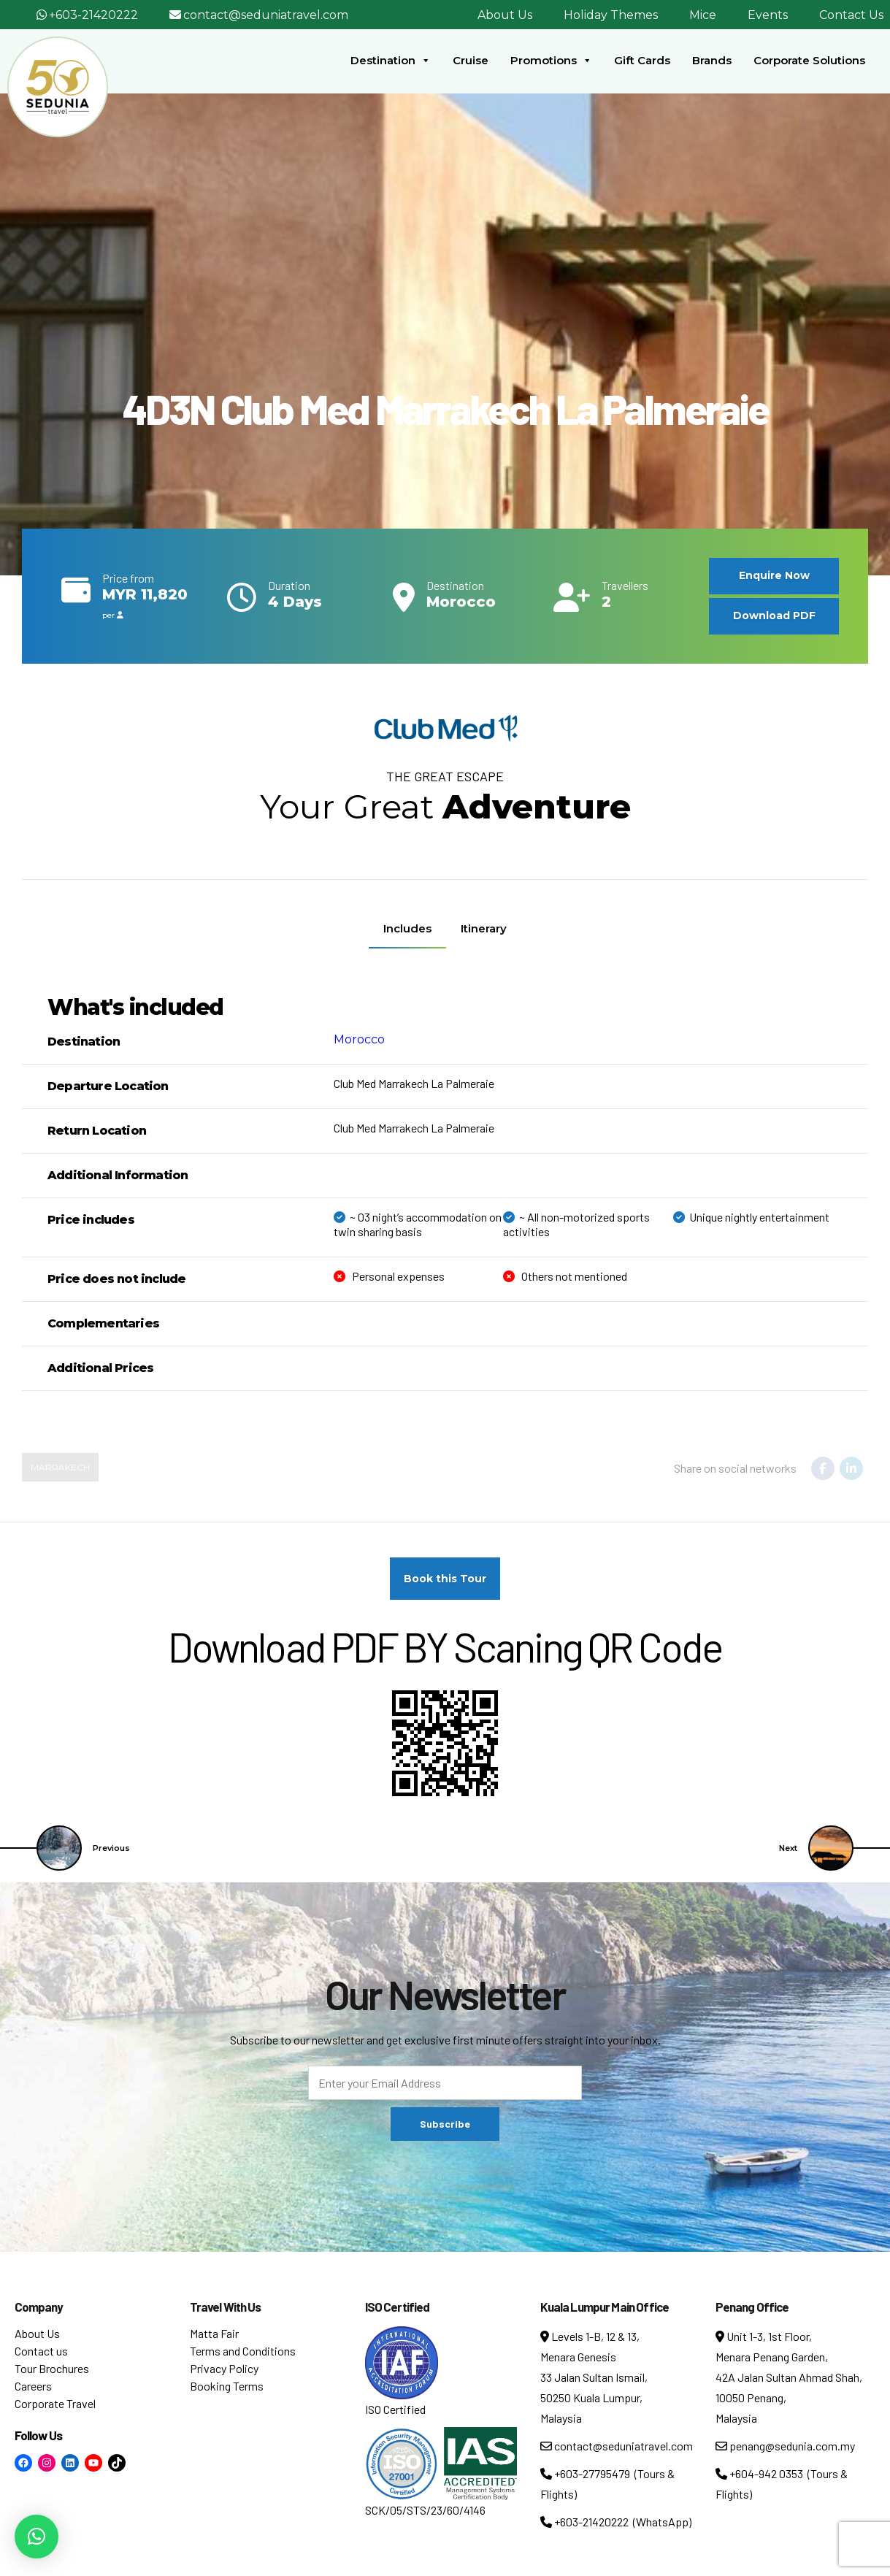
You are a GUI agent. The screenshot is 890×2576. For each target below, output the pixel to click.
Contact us (41, 2351)
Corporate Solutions (809, 60)
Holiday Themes (611, 15)
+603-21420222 (93, 15)
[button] (36, 2536)
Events (768, 15)
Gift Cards (642, 60)
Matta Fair (214, 2333)
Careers (33, 2386)
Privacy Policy (224, 2368)
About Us (504, 15)
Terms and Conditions (243, 2351)
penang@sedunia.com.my (785, 2446)
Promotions (551, 60)
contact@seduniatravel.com (265, 15)
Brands (712, 60)
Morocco (359, 1039)
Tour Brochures (52, 2368)
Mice (702, 15)
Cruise (470, 60)
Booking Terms (227, 2386)
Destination (390, 60)
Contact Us (851, 15)
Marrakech (60, 1467)
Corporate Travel (55, 2403)
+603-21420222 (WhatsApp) (615, 2522)
